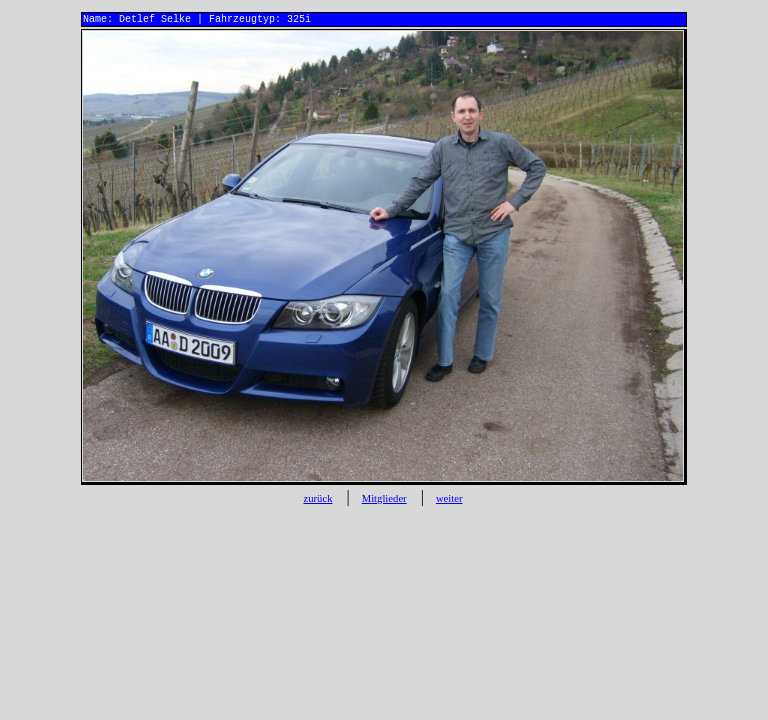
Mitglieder (384, 501)
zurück (317, 501)
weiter (449, 501)
